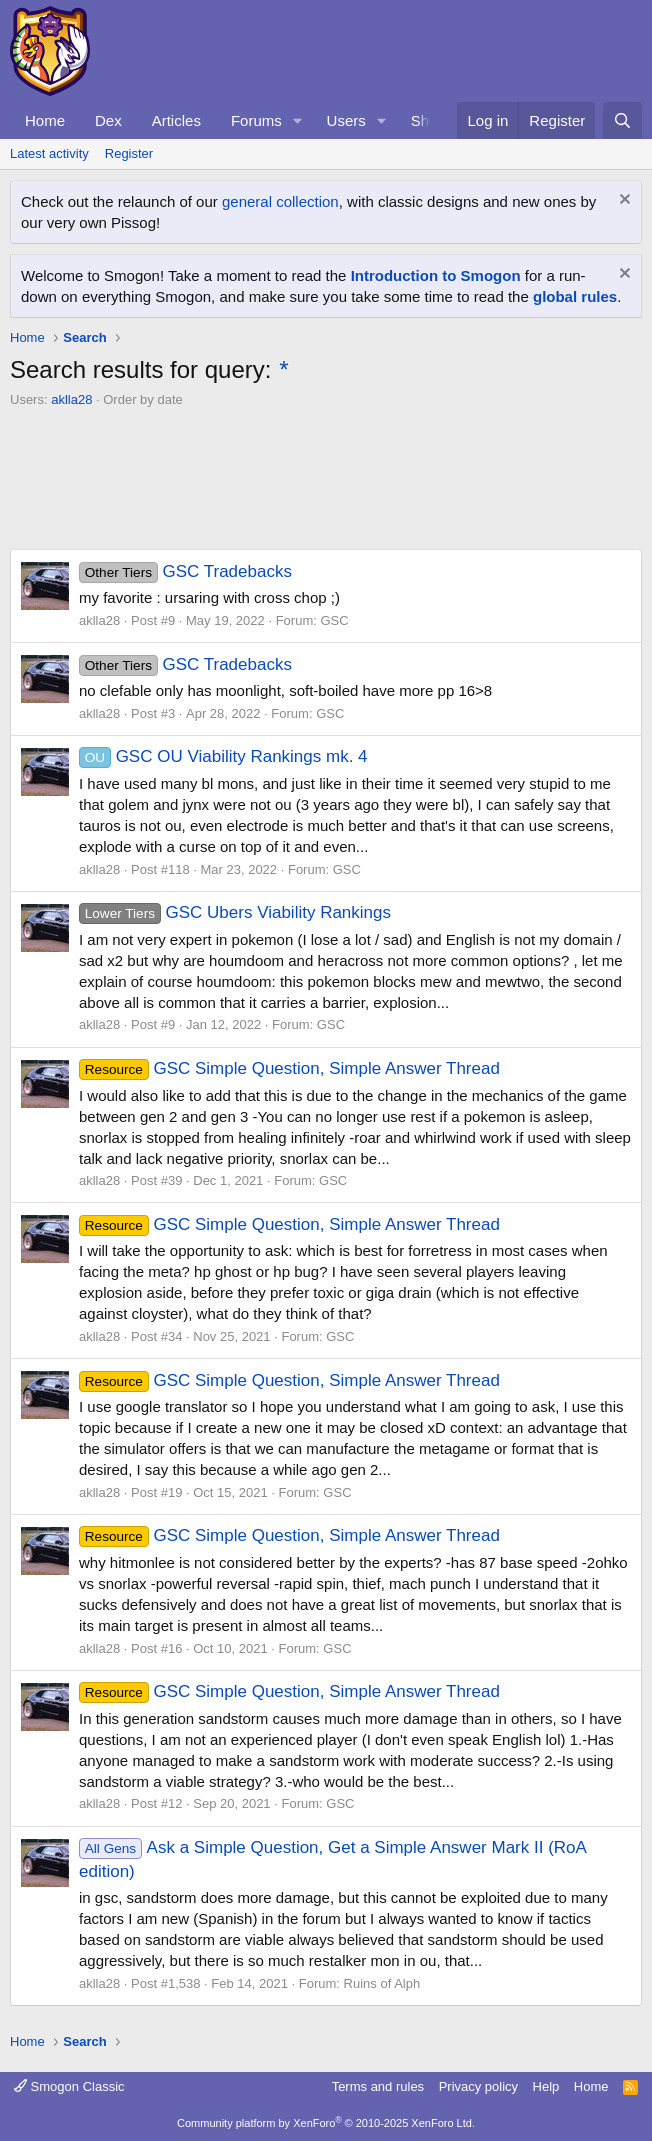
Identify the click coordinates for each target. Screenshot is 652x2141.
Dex (108, 120)
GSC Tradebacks (185, 571)
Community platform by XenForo (326, 2123)
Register (129, 153)
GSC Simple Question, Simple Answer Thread (289, 1068)
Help (546, 2086)
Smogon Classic (69, 2086)
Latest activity (49, 153)
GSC (334, 620)
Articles (176, 120)
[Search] (622, 120)
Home (45, 120)
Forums (256, 120)
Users (346, 120)
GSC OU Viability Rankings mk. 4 (223, 756)
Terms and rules (378, 2086)
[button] (298, 120)
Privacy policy (478, 2086)
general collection (280, 201)
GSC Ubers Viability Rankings (235, 912)
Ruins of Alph (382, 1983)
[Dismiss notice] (622, 201)
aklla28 (71, 399)
